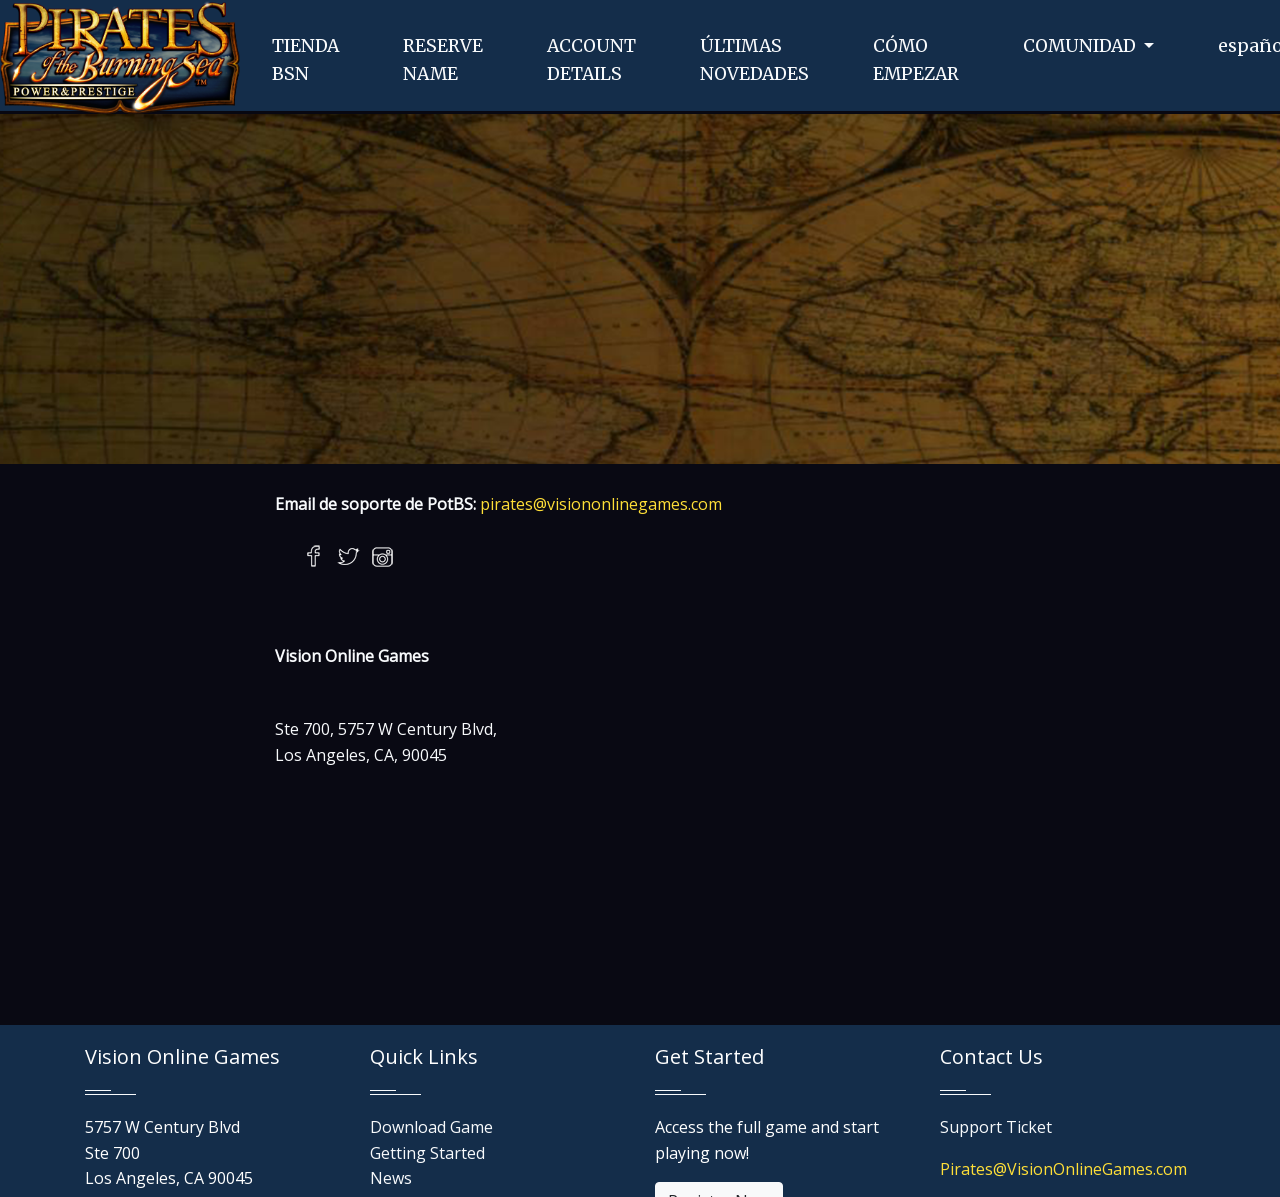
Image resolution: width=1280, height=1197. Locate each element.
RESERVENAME (443, 60)
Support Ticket (996, 1127)
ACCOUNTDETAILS (591, 60)
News (391, 1178)
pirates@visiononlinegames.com (601, 504)
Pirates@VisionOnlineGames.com (1063, 1169)
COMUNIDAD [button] (1081, 46)
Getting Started (427, 1153)
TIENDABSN (305, 60)
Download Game (431, 1127)
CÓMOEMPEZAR (916, 60)
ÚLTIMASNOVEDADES (754, 60)
